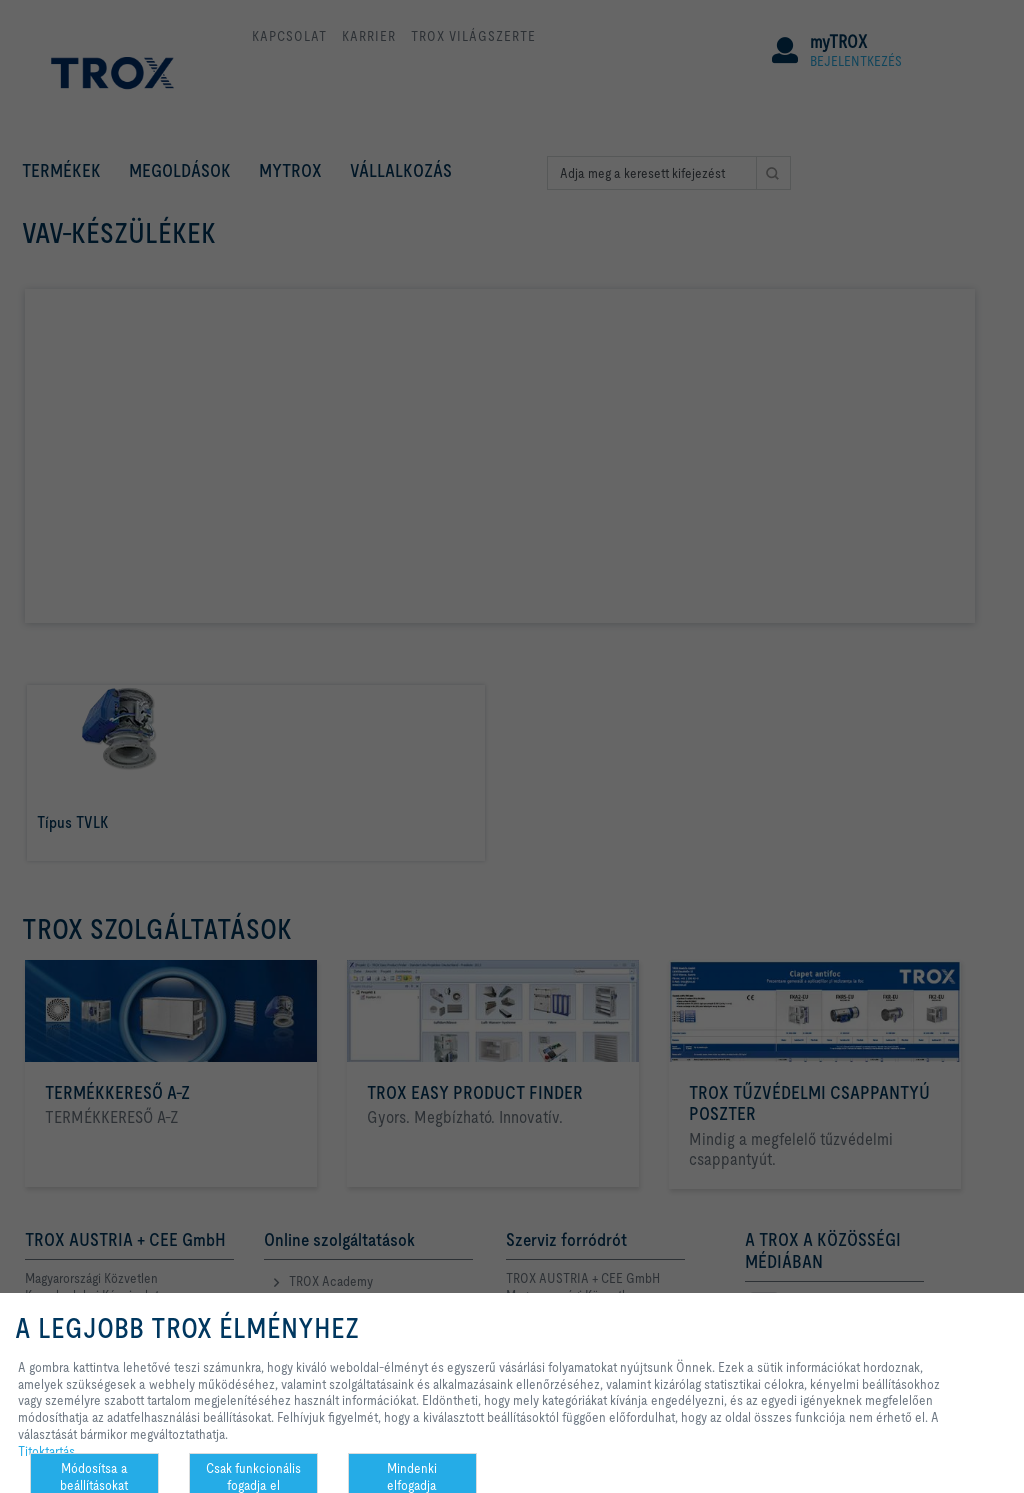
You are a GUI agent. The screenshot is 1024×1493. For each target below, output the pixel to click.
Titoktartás (46, 1451)
